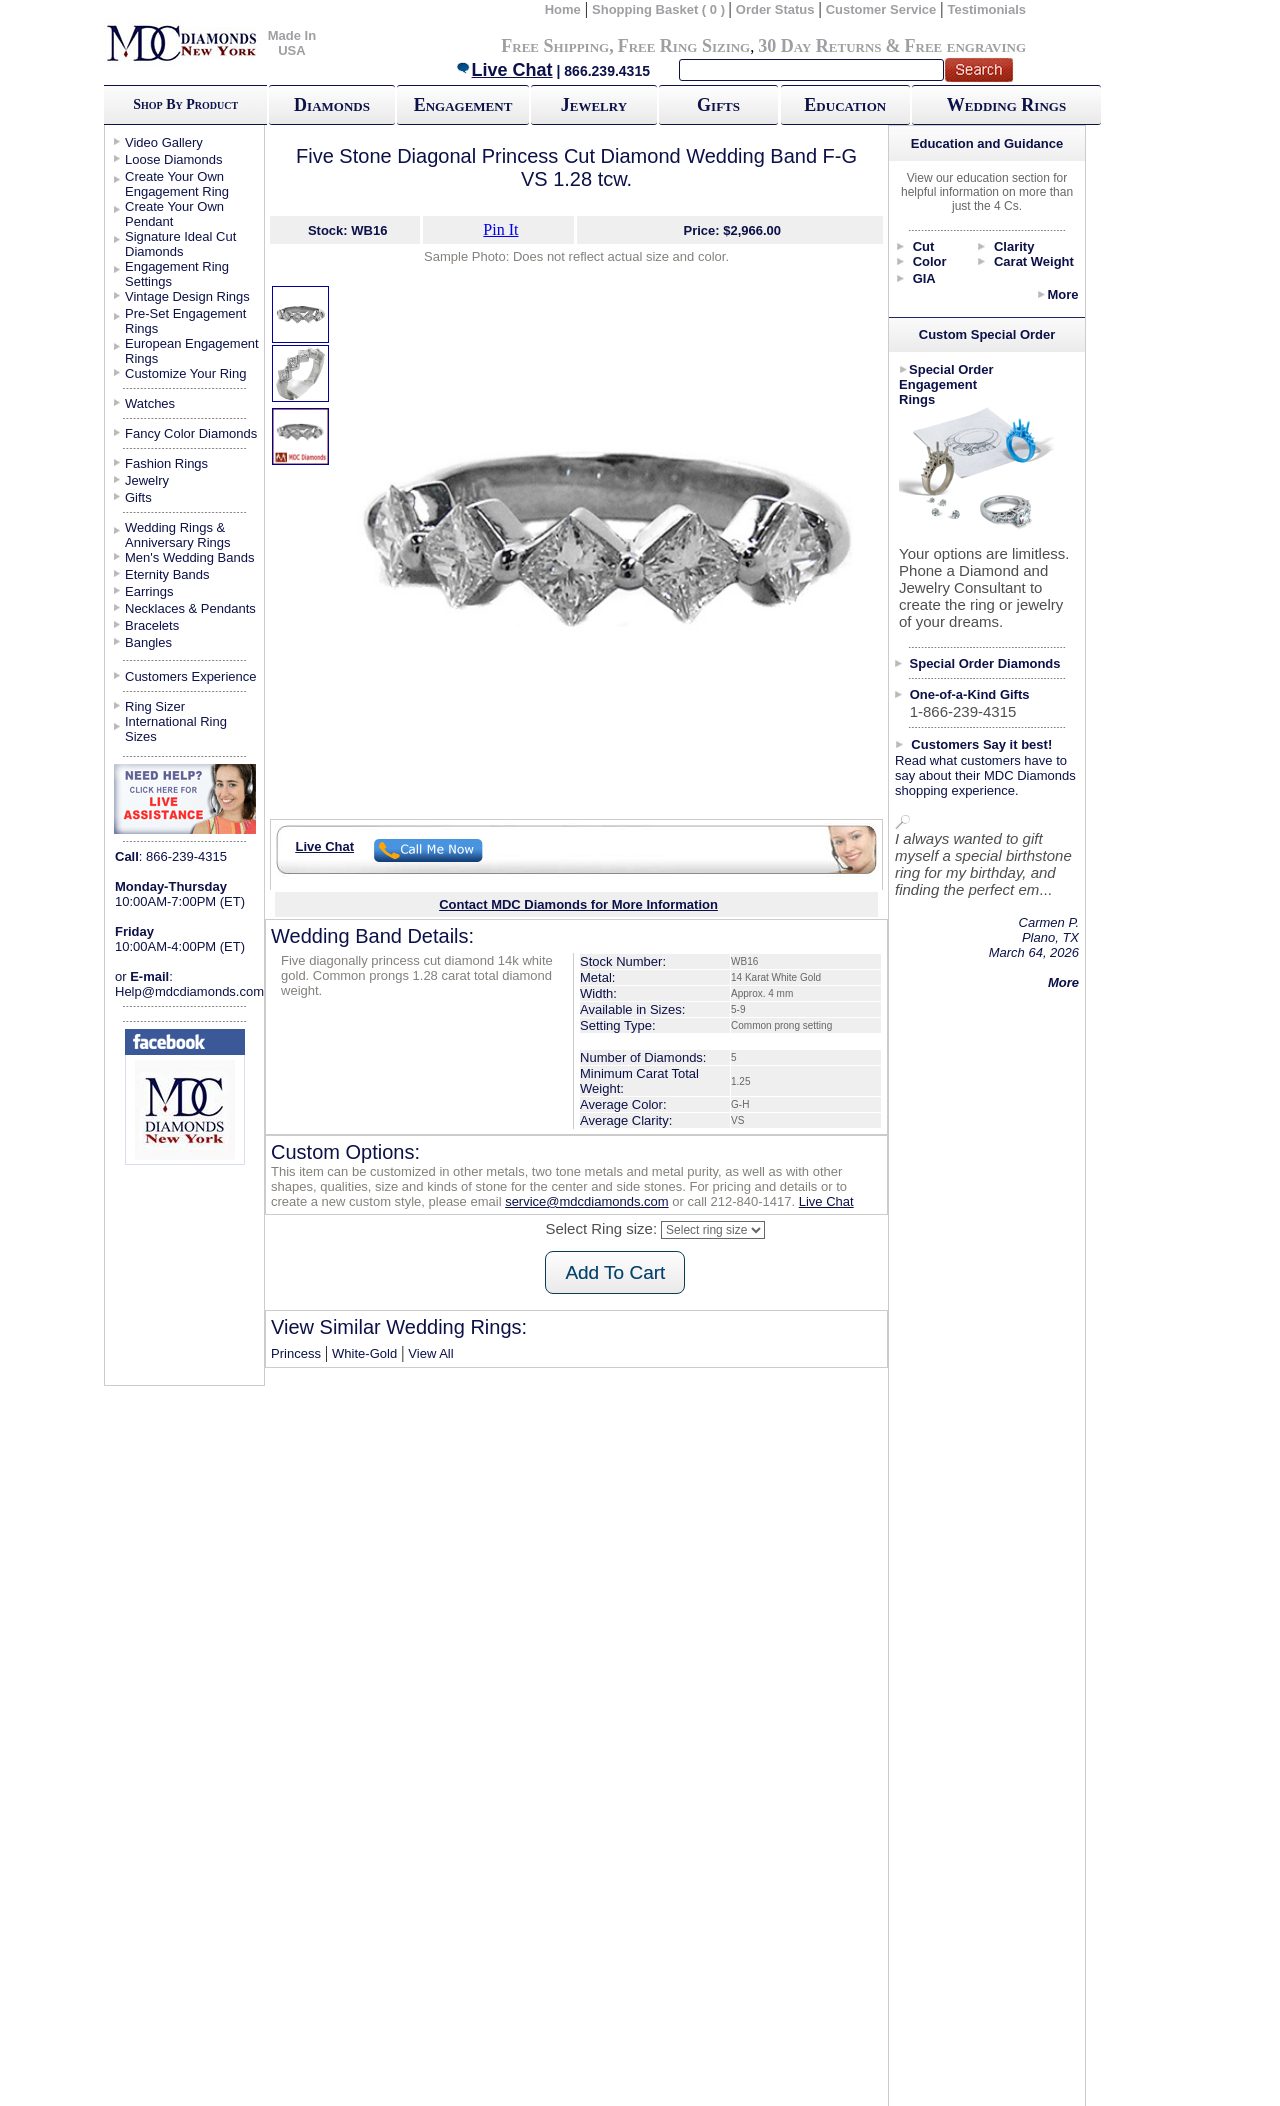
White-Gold (364, 1353)
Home (563, 9)
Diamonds (332, 105)
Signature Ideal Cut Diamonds (180, 244)
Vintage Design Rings (187, 296)
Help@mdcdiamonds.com (189, 991)
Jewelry (594, 105)
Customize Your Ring (185, 373)
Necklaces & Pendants (190, 608)
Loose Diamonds (174, 159)
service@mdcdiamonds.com (586, 1201)
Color (930, 261)
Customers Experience (191, 676)
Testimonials (987, 9)
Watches (150, 403)
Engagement (463, 105)
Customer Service (881, 9)
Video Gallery (164, 142)
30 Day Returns (819, 46)
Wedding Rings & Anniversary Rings (178, 535)
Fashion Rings (166, 463)
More (1062, 294)
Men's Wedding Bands (189, 557)
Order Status (775, 9)
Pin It (500, 229)
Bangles (148, 642)
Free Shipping (555, 46)
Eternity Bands (167, 574)
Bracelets (152, 625)
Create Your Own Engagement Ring (177, 184)
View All (430, 1353)
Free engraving (965, 46)
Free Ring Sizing (684, 46)
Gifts (718, 105)
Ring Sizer (155, 706)
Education (845, 105)
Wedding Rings (1006, 105)
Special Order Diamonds (985, 663)
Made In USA (292, 43)
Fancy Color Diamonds (191, 433)
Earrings (149, 591)
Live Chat (504, 70)
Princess (296, 1353)
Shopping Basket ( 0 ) (660, 9)
